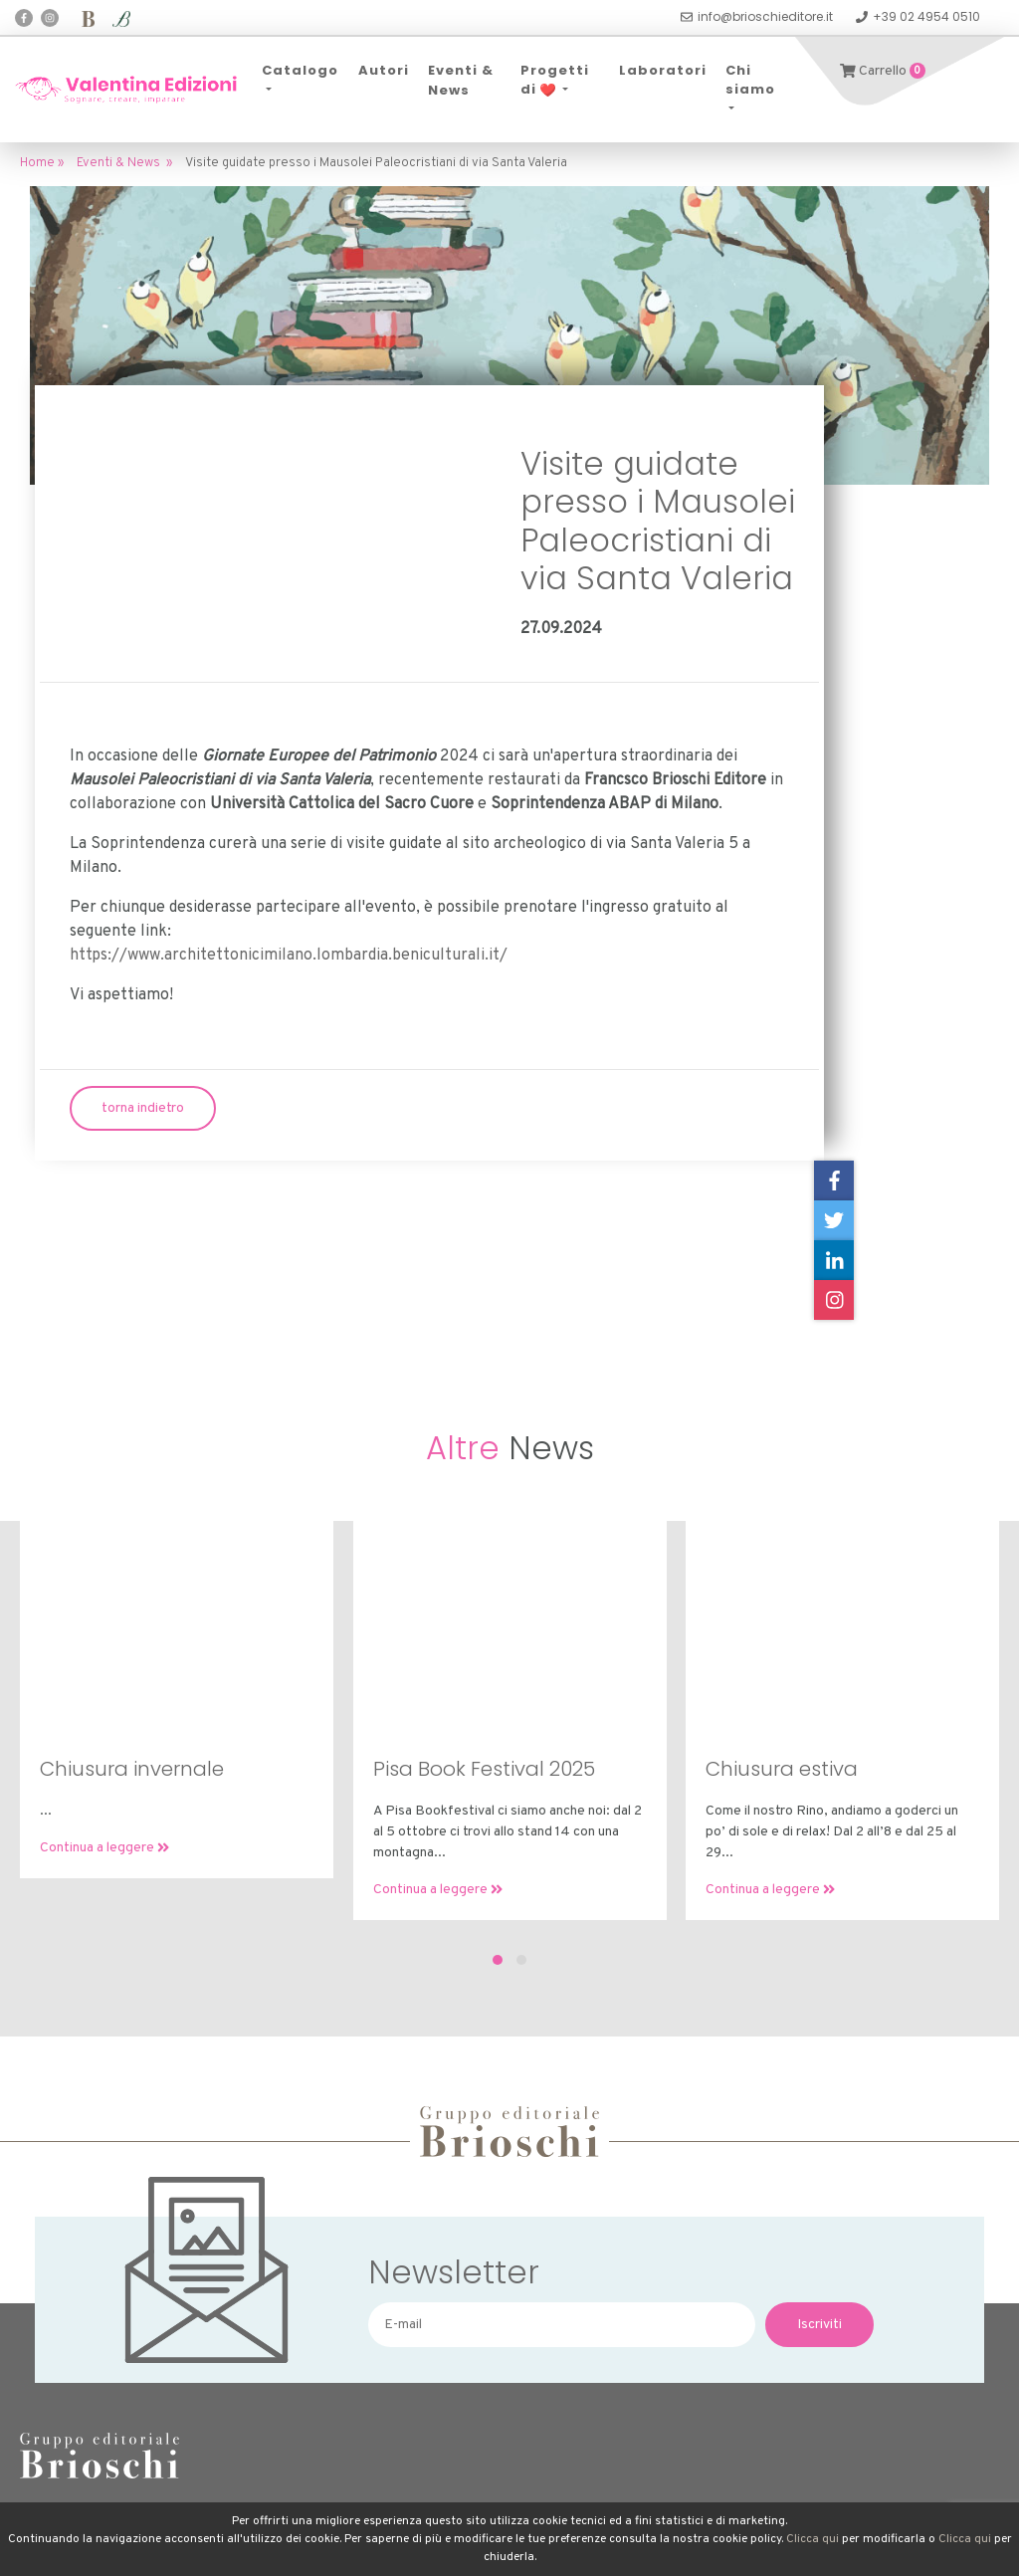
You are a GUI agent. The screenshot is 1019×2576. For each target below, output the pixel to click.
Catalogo (300, 70)
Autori (383, 70)
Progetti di (554, 80)
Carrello (882, 71)
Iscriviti (819, 2324)
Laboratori (663, 70)
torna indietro (143, 1108)
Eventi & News (461, 80)
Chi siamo (750, 80)
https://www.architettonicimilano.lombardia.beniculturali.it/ (289, 956)
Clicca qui (812, 2539)
